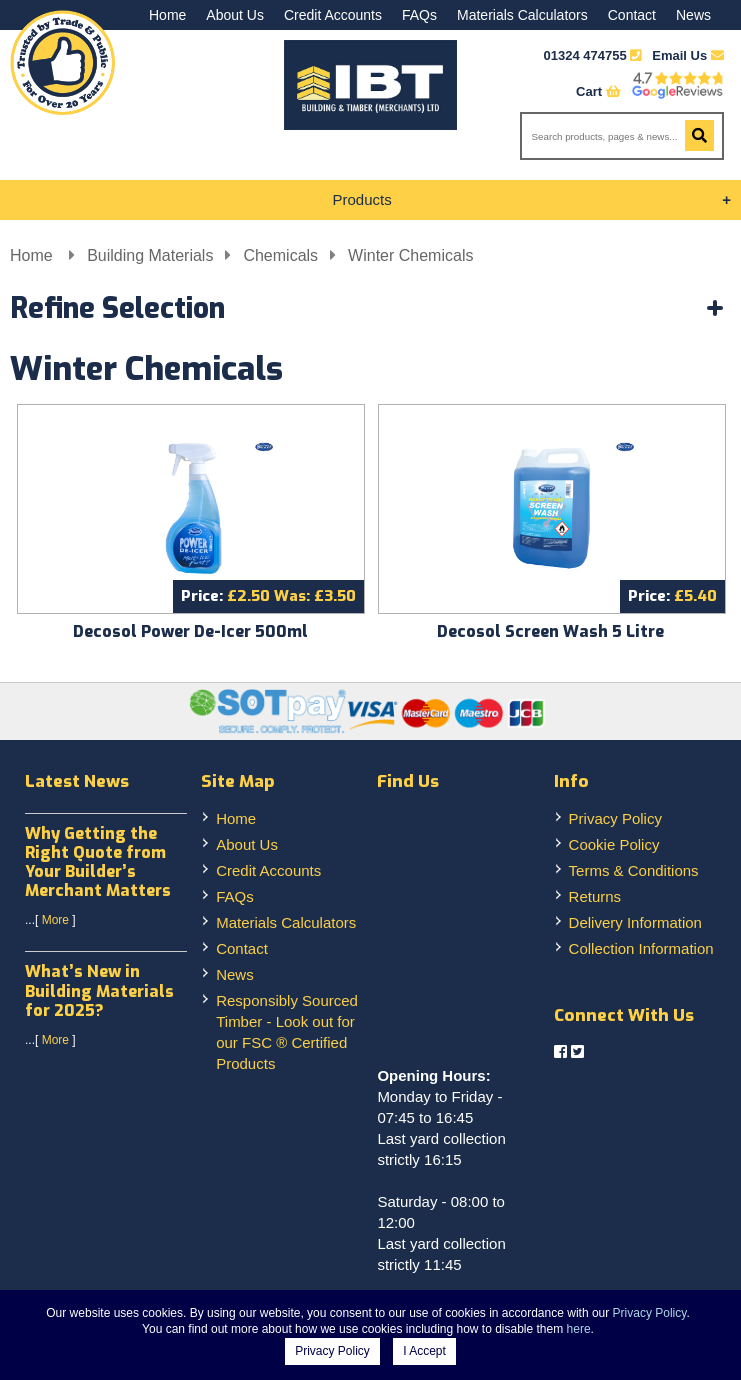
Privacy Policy (615, 818)
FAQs (419, 15)
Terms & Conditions (634, 870)
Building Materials (150, 255)
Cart (598, 91)
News (693, 15)
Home (167, 15)
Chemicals (280, 255)
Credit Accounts (333, 15)
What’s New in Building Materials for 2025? (99, 990)
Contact (632, 15)
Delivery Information (635, 922)
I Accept (424, 1351)
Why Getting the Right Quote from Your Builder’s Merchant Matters (98, 862)
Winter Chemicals (410, 255)
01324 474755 (585, 55)
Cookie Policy (614, 844)
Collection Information (641, 948)
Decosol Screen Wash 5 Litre (550, 631)
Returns (595, 896)
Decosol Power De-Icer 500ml (190, 631)
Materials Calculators (522, 15)
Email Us (688, 55)
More (55, 920)
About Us (235, 15)
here (579, 1329)
